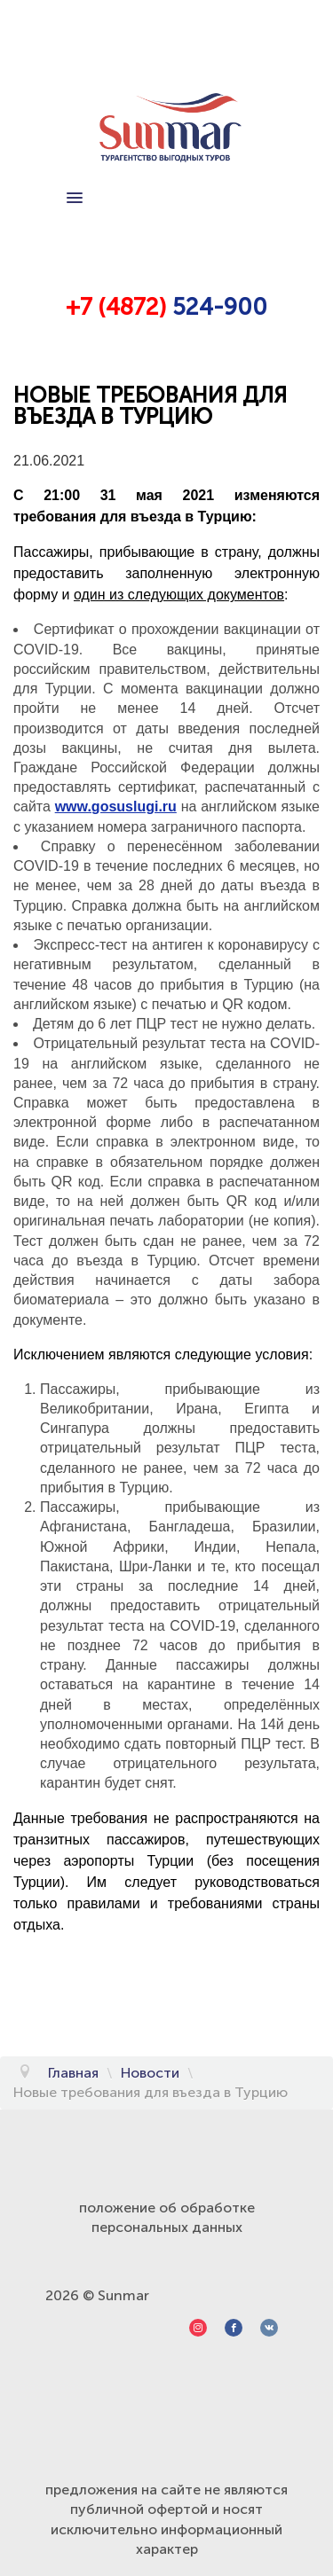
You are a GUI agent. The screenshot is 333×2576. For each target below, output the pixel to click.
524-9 (201, 307)
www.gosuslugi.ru (116, 806)
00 (252, 307)
